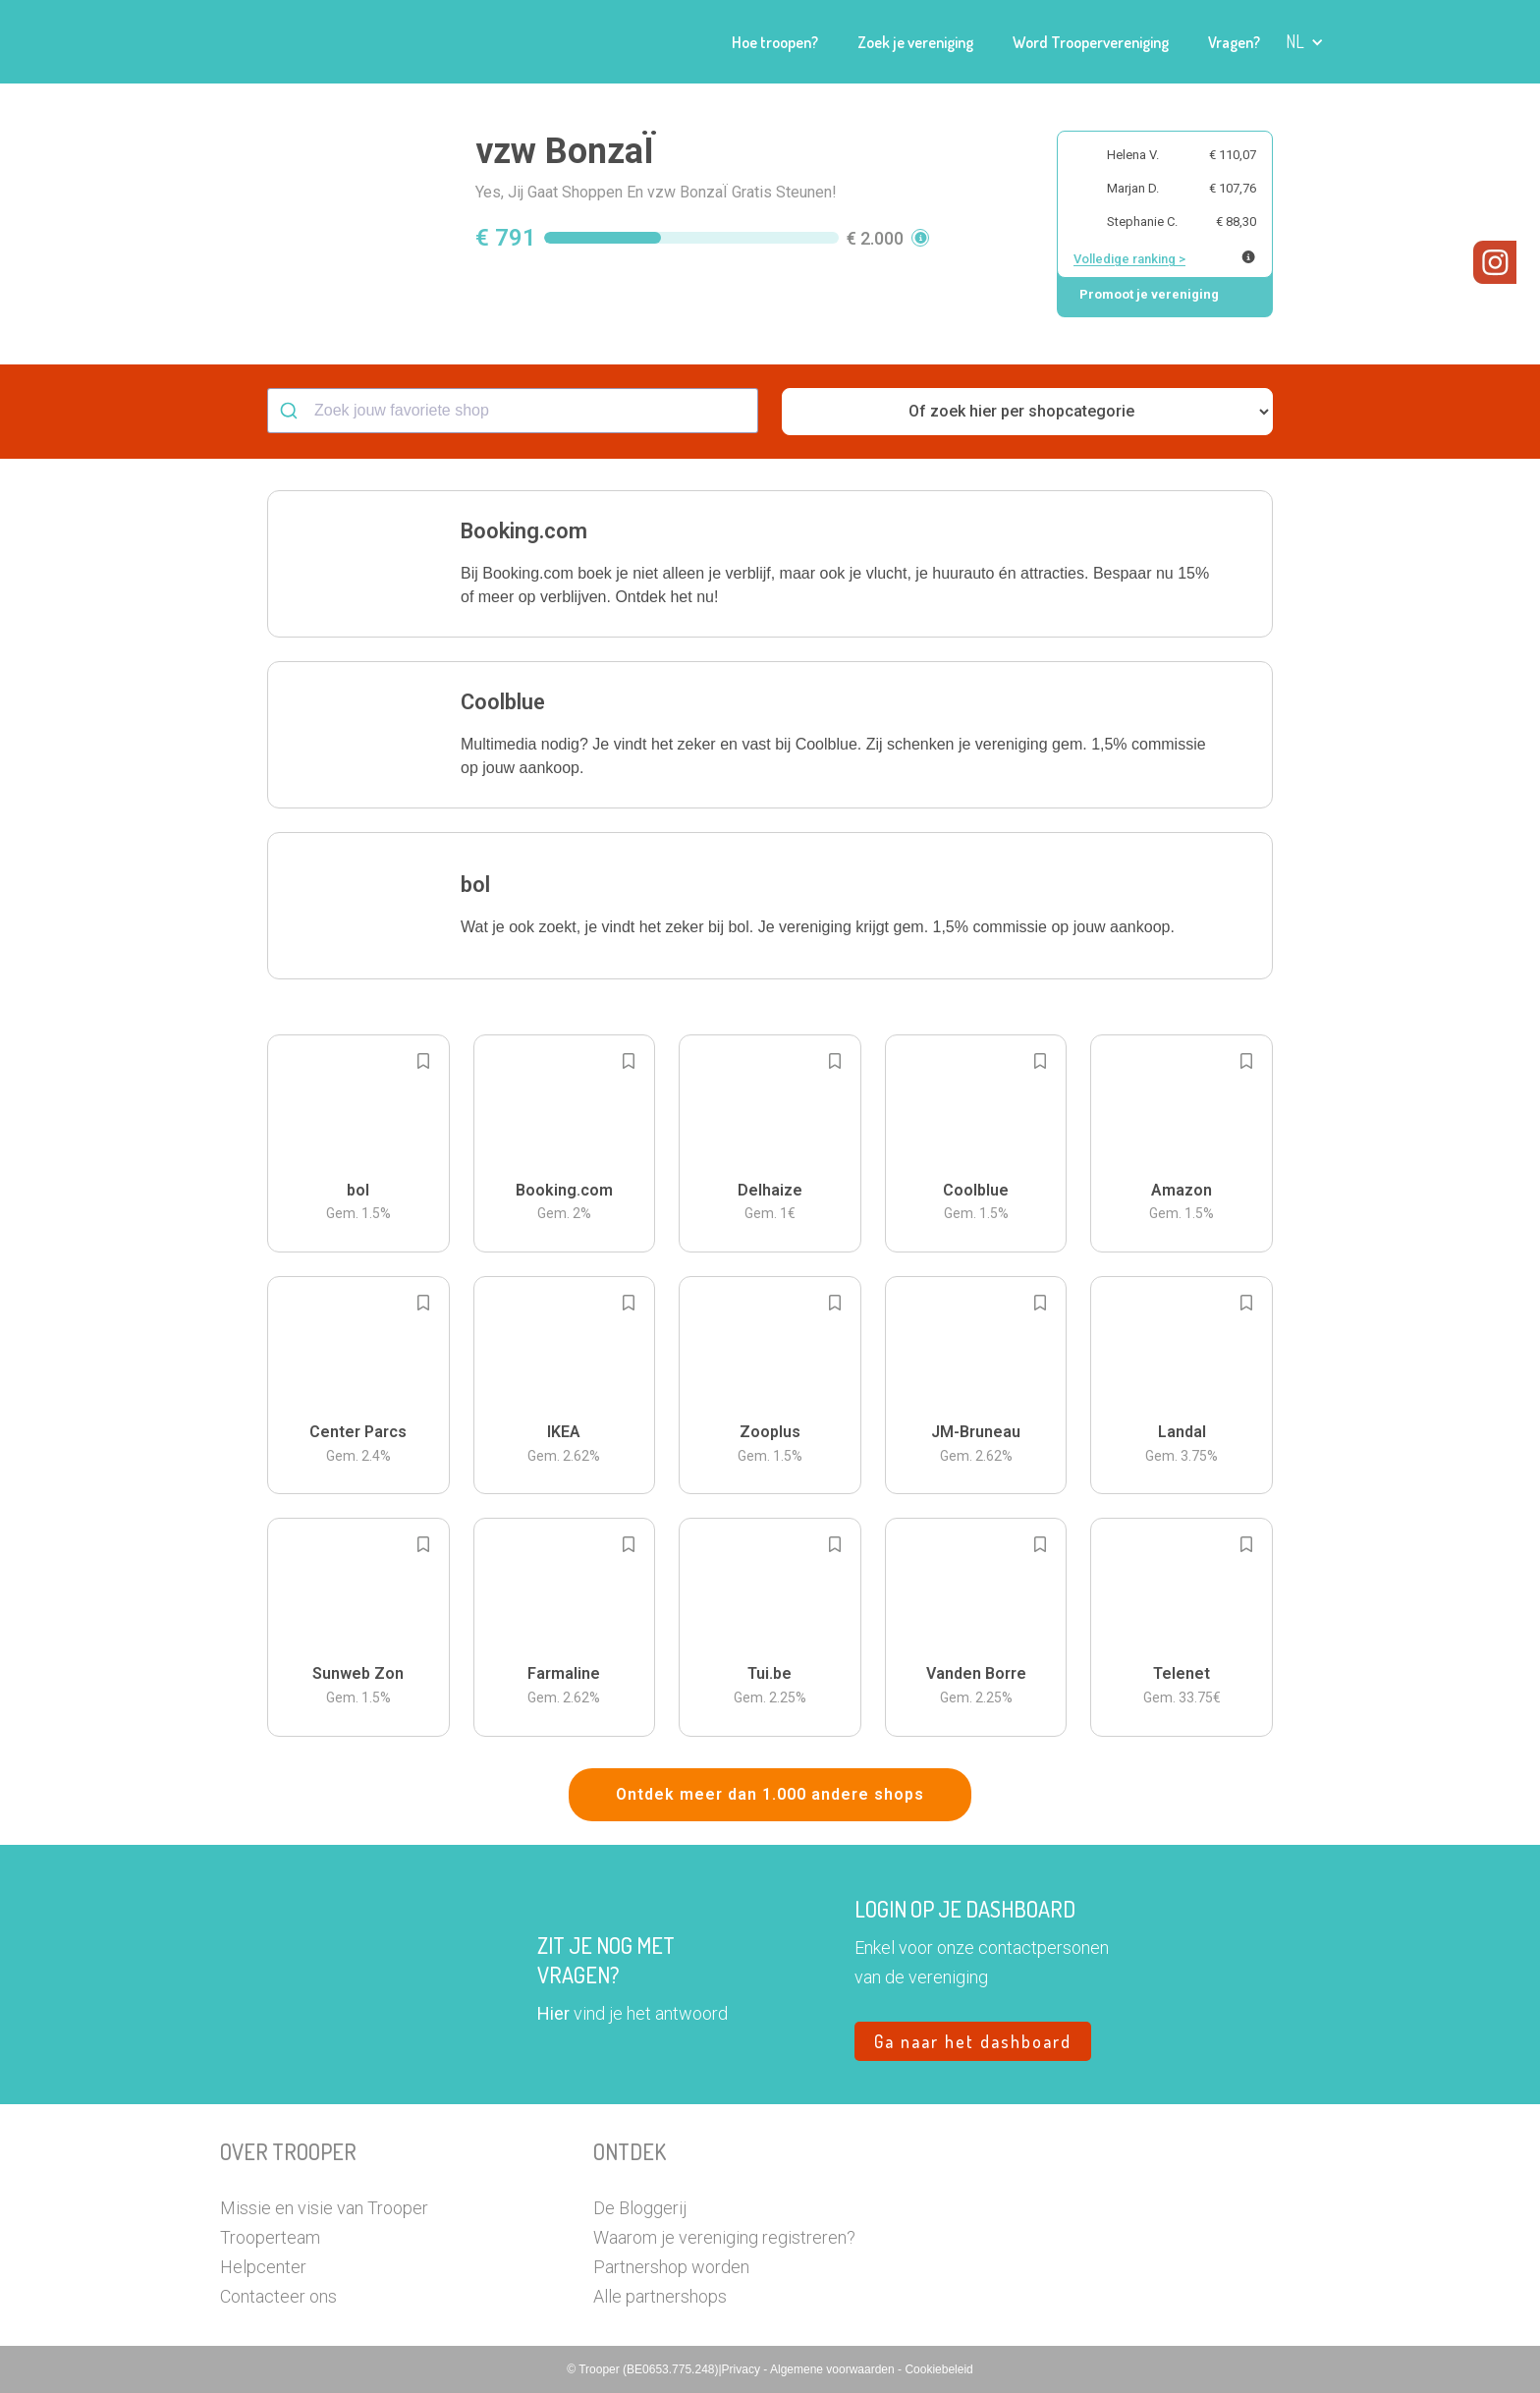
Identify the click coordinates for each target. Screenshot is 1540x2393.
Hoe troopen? (775, 42)
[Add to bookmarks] (423, 1061)
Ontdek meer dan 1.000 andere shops (770, 1794)
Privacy (743, 2369)
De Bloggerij (640, 2208)
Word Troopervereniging (1091, 42)
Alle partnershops (660, 2296)
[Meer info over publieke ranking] (1248, 256)
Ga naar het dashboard (973, 2041)
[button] (1305, 42)
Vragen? (1234, 42)
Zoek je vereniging (915, 42)
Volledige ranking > (1129, 258)
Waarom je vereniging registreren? (724, 2237)
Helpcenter (263, 2266)
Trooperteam (270, 2237)
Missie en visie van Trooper (324, 2208)
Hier (553, 2013)
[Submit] (291, 410)
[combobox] (512, 410)
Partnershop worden (671, 2266)
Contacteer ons (278, 2296)
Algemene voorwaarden (834, 2369)
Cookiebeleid (938, 2369)
